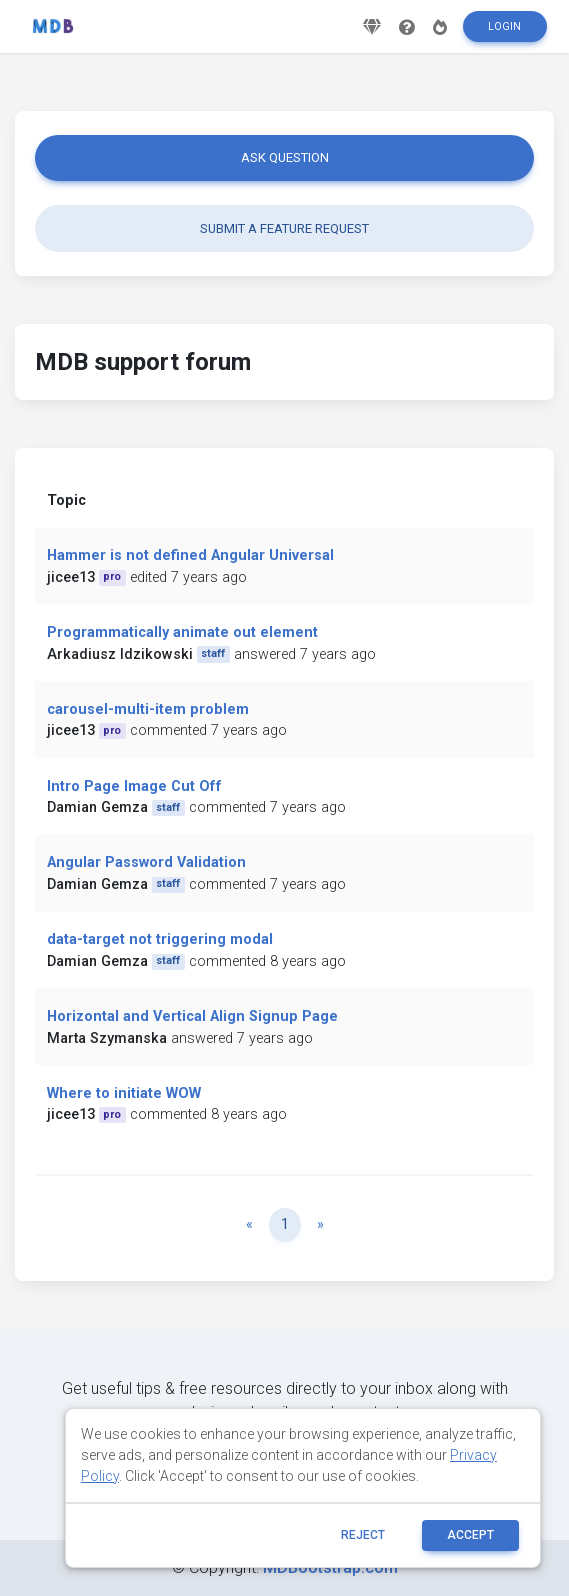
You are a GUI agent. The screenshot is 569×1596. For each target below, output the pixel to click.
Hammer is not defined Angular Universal (190, 555)
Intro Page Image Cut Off (134, 786)
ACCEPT (470, 1535)
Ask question (285, 157)
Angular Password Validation (146, 862)
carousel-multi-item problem (148, 709)
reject (363, 1535)
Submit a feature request (284, 228)
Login (504, 26)
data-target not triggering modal (160, 939)
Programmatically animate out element (182, 632)
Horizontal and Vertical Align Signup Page (192, 1016)
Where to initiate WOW (124, 1093)
